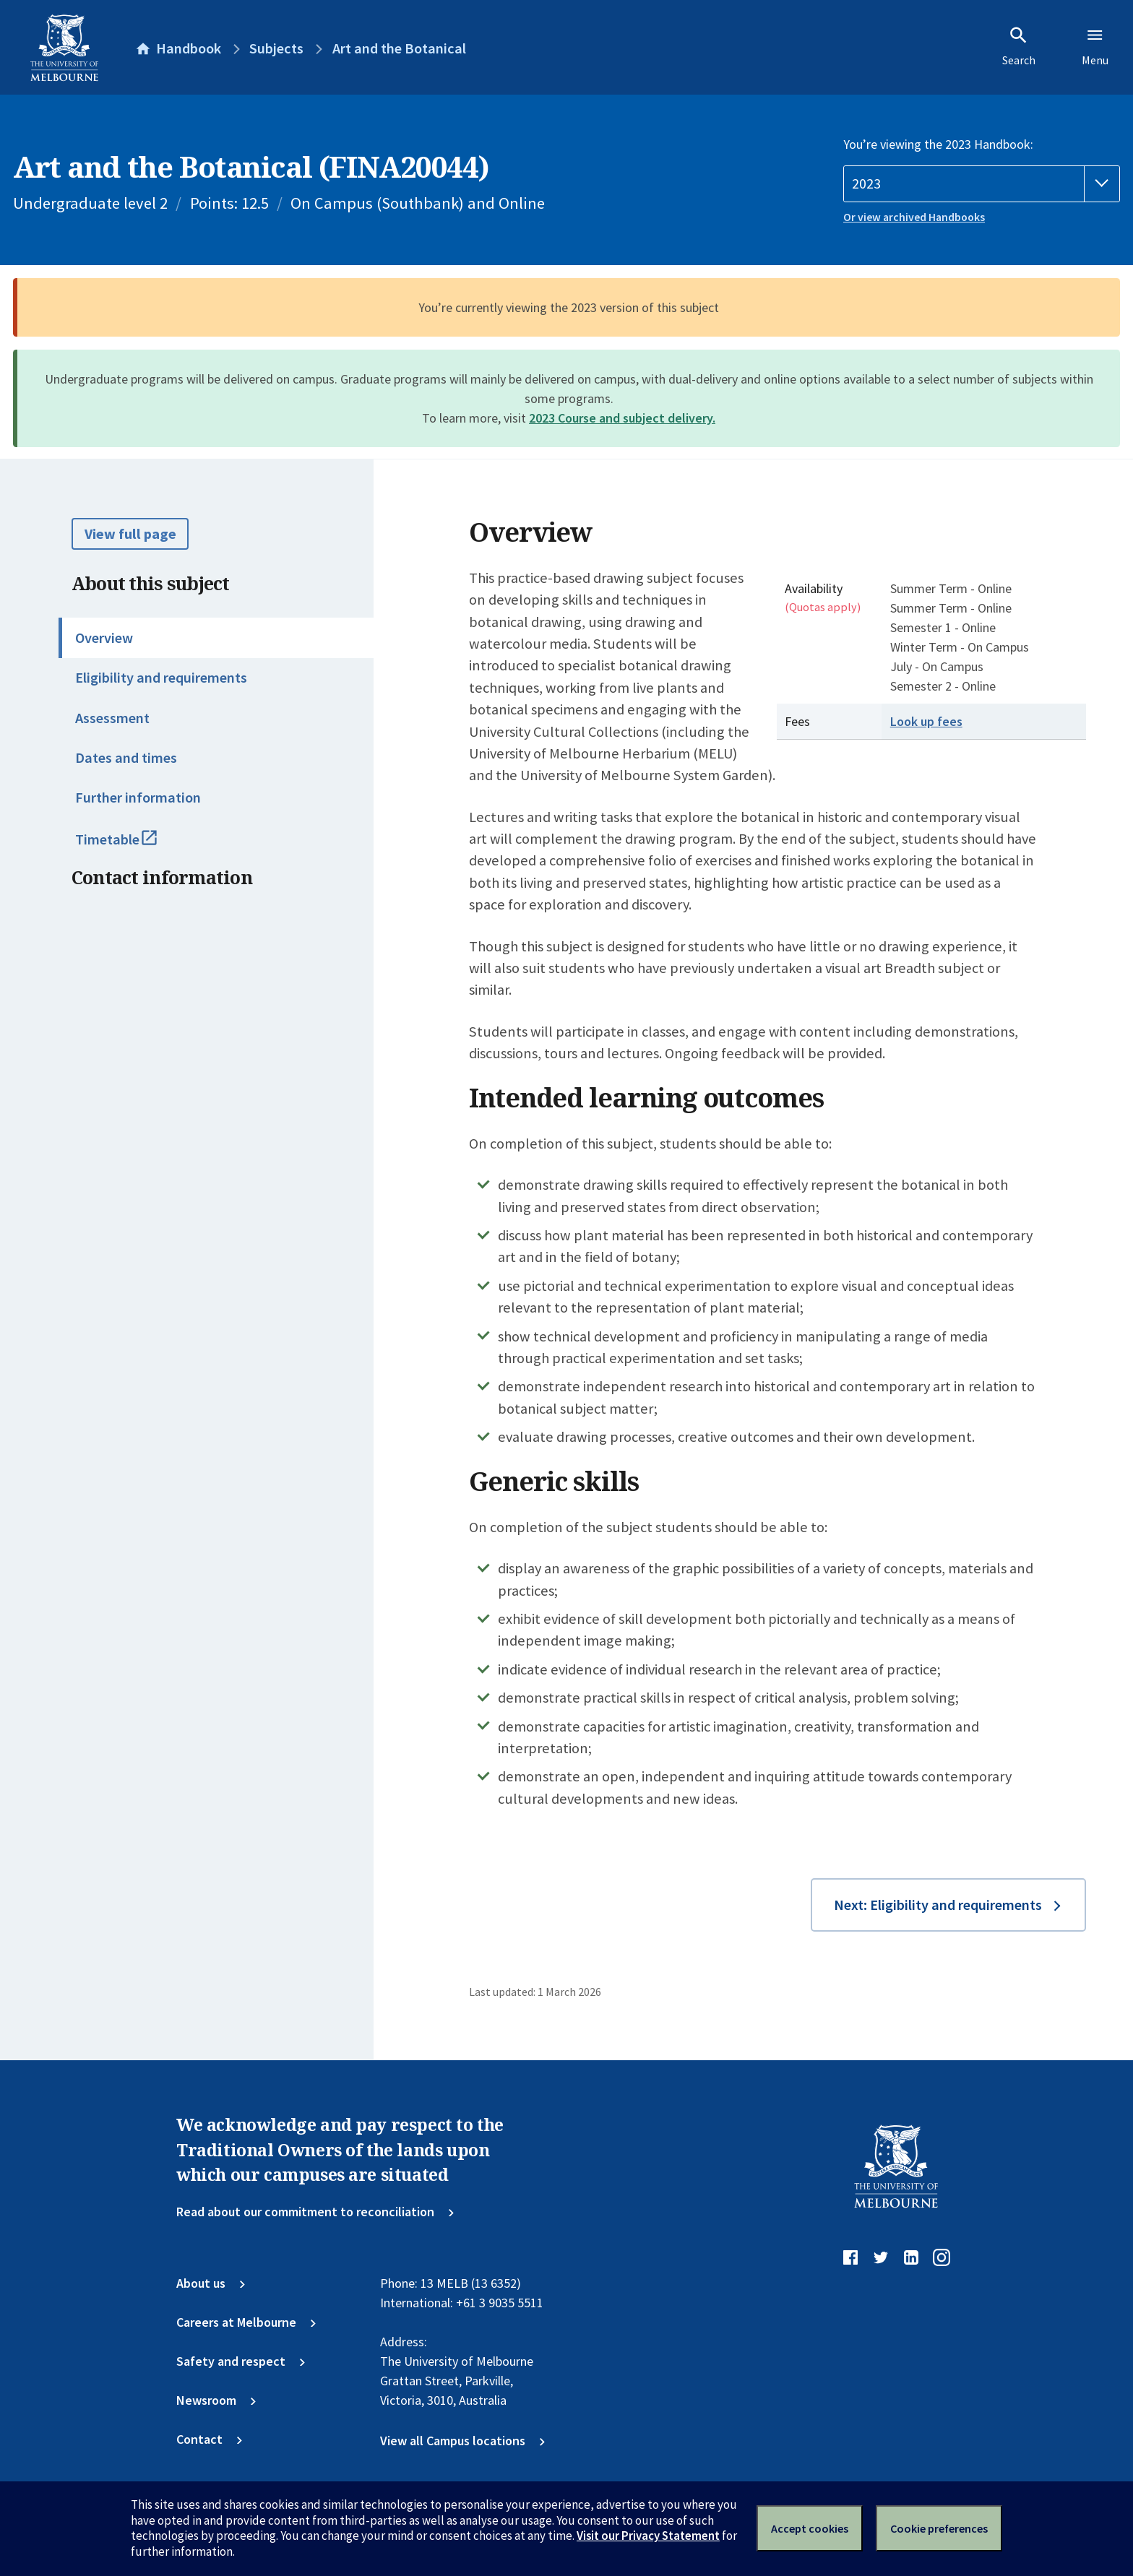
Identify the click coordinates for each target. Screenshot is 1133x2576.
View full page (130, 533)
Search (1018, 46)
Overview (104, 637)
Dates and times (126, 757)
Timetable (134, 846)
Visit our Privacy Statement (648, 2535)
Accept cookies (809, 2528)
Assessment (112, 718)
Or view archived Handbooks (914, 217)
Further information (138, 797)
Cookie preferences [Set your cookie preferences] (939, 2528)
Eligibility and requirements (161, 677)
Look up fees (926, 721)
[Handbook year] (981, 184)
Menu (1095, 46)
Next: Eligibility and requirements (938, 1905)
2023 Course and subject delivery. (622, 418)
